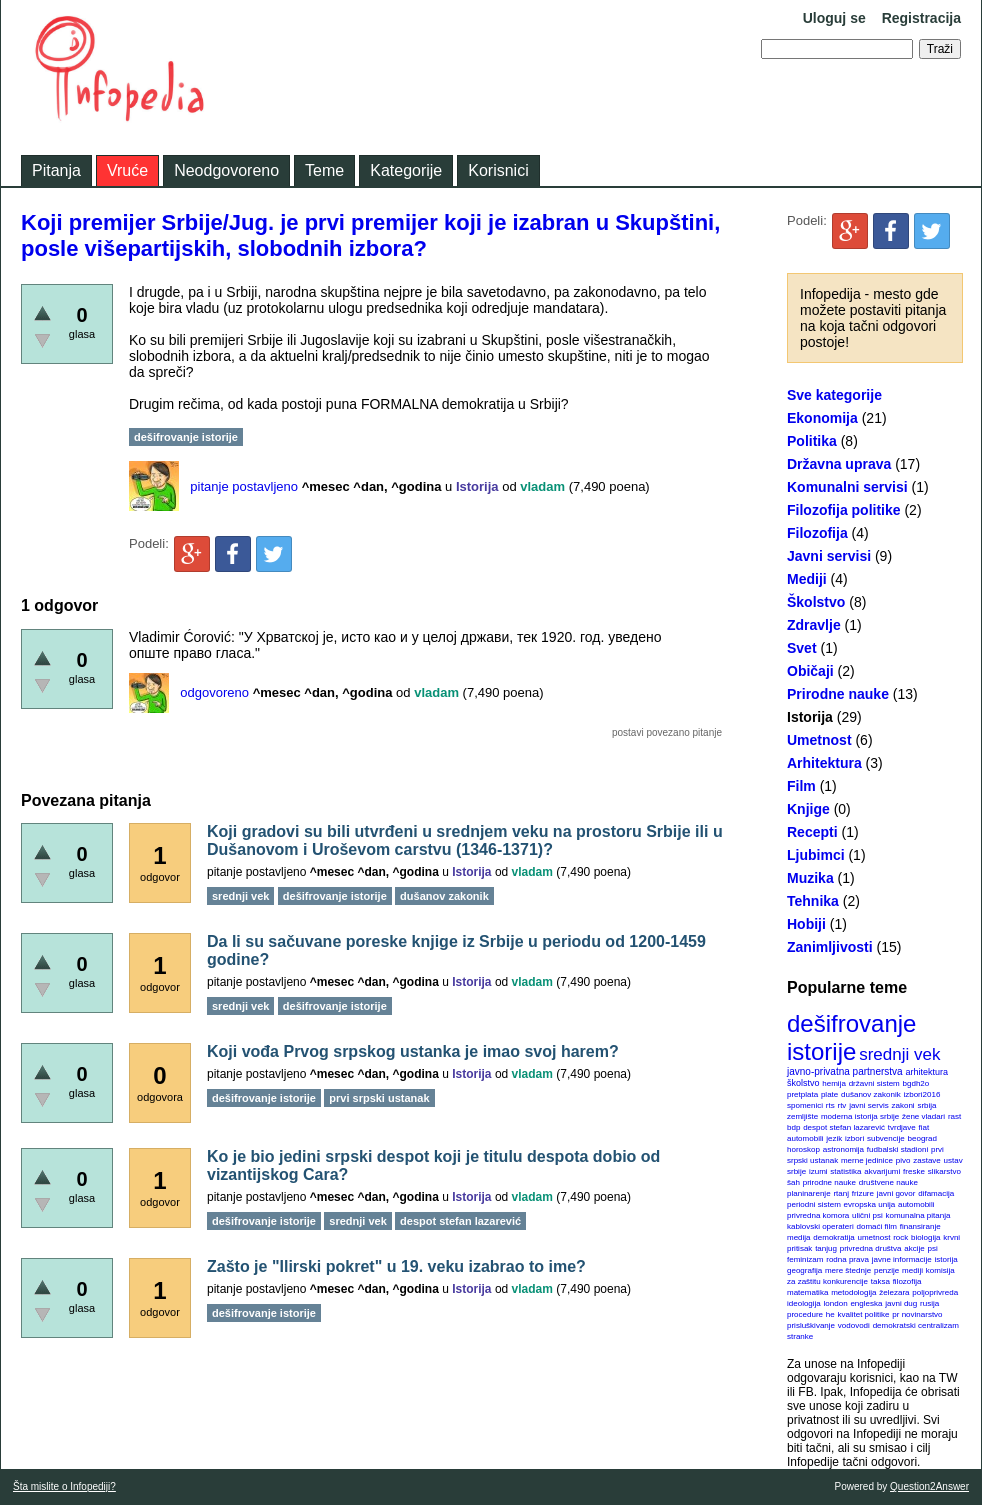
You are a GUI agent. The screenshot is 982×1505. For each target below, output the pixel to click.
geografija (804, 1270)
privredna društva (871, 1248)
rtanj (841, 1193)
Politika (812, 441)
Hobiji (806, 924)
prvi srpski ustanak (379, 1098)
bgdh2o (916, 1083)
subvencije (886, 1138)
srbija (926, 1105)
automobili (916, 1204)
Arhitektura (824, 763)
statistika (845, 1171)
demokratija (833, 1237)
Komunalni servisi (847, 487)
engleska (866, 1303)
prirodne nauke (829, 1182)
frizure (863, 1193)
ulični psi (867, 1215)
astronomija (843, 1149)
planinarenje (809, 1193)
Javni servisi (829, 556)
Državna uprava (839, 464)
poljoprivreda (935, 1292)
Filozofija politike (844, 510)
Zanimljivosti (830, 947)
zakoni (903, 1105)
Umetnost (819, 740)
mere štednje (848, 1270)
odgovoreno (214, 692)
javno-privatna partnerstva (845, 1071)
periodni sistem (814, 1204)
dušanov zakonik (871, 1094)
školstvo (803, 1083)
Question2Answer (929, 1486)
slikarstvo (944, 1171)
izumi (818, 1171)
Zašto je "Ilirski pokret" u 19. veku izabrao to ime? (396, 1266)
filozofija (907, 1281)
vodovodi (854, 1325)
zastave (927, 1160)
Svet (802, 648)
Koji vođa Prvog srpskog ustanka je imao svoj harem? (413, 1051)
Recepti (812, 832)
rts (830, 1105)
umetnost (874, 1237)
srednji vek (899, 1054)
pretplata (802, 1094)
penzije (886, 1270)
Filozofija (817, 533)
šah (793, 1182)
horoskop (803, 1149)
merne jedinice (867, 1160)
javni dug (901, 1303)
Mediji (807, 579)
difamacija (936, 1193)
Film (801, 786)
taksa (880, 1281)
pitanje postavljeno (244, 486)
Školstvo (816, 602)
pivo (903, 1160)
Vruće (127, 170)
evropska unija (870, 1204)
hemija (834, 1083)
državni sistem (874, 1083)
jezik (834, 1138)
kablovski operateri (820, 1226)
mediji (912, 1270)
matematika (807, 1292)
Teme (324, 170)
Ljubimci (816, 855)
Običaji (810, 671)
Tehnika (813, 901)
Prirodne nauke (838, 694)
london (836, 1303)
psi (933, 1248)
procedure (805, 1314)
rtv (841, 1105)
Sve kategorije (834, 395)
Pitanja (56, 170)
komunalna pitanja (918, 1215)
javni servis (869, 1105)
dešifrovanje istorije (851, 1037)
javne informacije (902, 1259)
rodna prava (847, 1259)
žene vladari (923, 1116)
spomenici (805, 1105)
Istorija (810, 717)
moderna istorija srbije (860, 1116)
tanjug (826, 1248)
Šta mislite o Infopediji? (64, 1486)
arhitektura (926, 1072)
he (830, 1314)
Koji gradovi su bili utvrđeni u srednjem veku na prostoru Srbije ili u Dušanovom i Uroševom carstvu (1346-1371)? (465, 840)
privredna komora (818, 1215)
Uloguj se (834, 18)
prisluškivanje (811, 1325)
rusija (929, 1303)
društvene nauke (888, 1182)
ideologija (804, 1303)
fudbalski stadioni (897, 1149)
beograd (922, 1138)
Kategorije (406, 170)
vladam (542, 486)
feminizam (805, 1259)
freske (914, 1171)
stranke (800, 1336)
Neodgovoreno (226, 170)
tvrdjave (902, 1127)
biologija (925, 1237)
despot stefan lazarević (844, 1127)
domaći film (876, 1226)
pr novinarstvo (917, 1314)
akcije (914, 1248)
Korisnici (498, 170)
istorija (946, 1259)
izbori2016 (921, 1094)
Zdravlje (814, 625)
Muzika (810, 878)
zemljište (802, 1116)
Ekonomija (822, 418)
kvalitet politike (864, 1314)
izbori (854, 1138)
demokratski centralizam (916, 1325)
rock (900, 1237)
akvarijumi (882, 1171)
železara (894, 1292)
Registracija (921, 18)
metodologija (853, 1292)
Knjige (808, 809)
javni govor (896, 1193)
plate (829, 1094)
